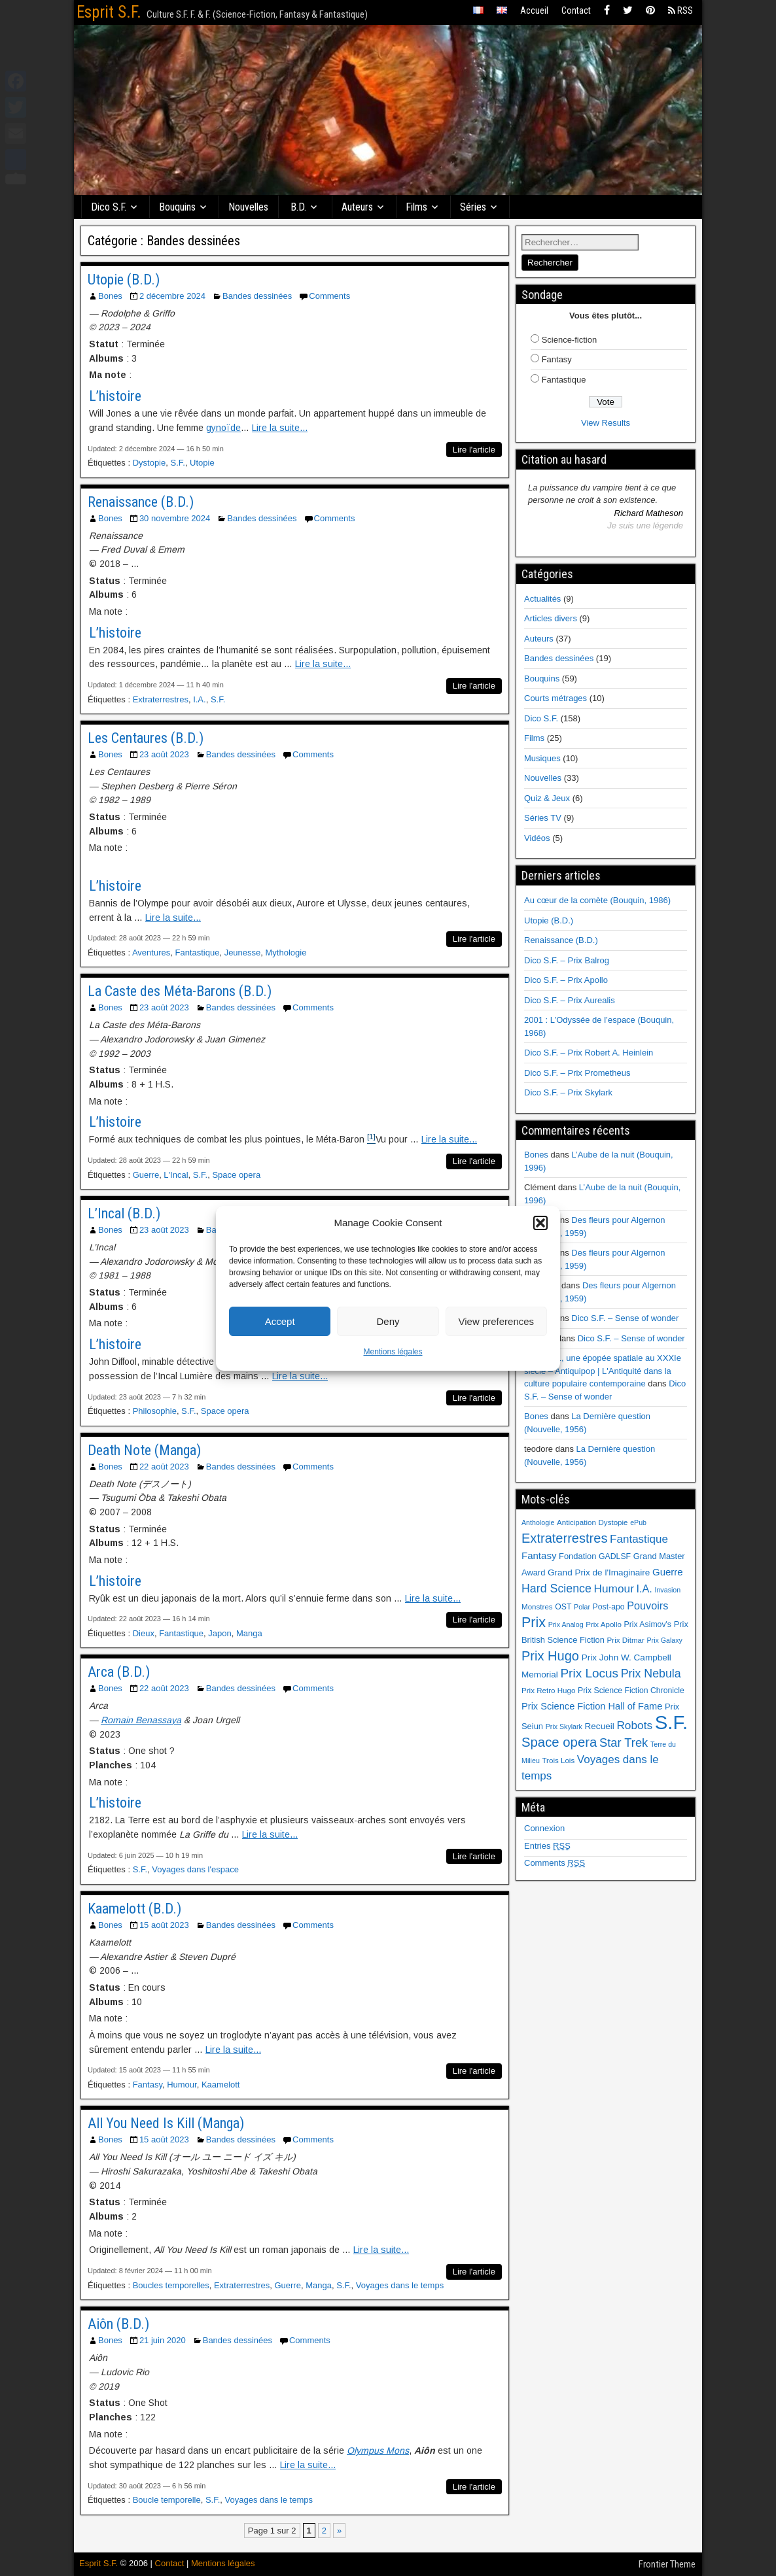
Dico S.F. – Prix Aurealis (569, 1000)
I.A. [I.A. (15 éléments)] (644, 1588)
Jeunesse (242, 952)
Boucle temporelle (167, 2500)
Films (416, 207)
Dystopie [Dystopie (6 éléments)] (612, 1522)
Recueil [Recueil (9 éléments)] (599, 1726)
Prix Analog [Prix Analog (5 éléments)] (566, 1624)
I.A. (199, 699)
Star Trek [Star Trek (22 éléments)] (623, 1742)
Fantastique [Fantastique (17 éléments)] (639, 1539)
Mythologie (286, 952)
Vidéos (537, 838)
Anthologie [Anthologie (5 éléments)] (537, 1522)
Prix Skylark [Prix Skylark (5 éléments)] (564, 1726)
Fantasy (147, 2084)
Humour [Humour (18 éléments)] (613, 1588)
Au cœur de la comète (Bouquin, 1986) (597, 900)
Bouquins (177, 207)
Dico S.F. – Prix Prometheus (577, 1073)
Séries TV (542, 818)
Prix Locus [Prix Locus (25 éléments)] (589, 1673)
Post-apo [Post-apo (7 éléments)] (609, 1606)
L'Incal (176, 1175)
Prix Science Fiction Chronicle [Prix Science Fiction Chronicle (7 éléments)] (631, 1690)
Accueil (534, 10)
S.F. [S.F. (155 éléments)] (671, 1722)
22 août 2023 (164, 1466)
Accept (280, 1321)
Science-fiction (569, 340)
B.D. (298, 207)
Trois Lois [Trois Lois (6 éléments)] (558, 1760)
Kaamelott (221, 2084)
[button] (540, 1222)
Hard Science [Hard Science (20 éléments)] (556, 1588)
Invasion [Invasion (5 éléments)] (667, 1590)
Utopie (202, 463)
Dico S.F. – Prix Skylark (568, 1092)
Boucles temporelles (171, 2285)
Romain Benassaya (141, 1720)
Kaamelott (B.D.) (134, 1908)
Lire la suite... (280, 427)
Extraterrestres (160, 699)
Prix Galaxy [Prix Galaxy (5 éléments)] (664, 1640)
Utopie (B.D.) (124, 279)
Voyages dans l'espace (195, 1869)
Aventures (151, 952)
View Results (605, 423)
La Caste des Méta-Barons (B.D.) (180, 991)
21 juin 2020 (162, 2340)
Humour (182, 2084)
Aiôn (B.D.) (118, 2324)
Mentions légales (392, 1351)
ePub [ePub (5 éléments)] (638, 1522)
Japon (219, 1633)
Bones (110, 296)
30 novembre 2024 (174, 518)
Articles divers (550, 618)
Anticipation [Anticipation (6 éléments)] (576, 1522)
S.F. (177, 463)
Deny (387, 1321)
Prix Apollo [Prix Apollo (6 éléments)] (604, 1624)
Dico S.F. (108, 207)
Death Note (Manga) (144, 1450)
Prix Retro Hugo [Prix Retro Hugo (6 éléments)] (548, 1690)
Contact (576, 10)
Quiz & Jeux (547, 798)
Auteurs (357, 207)
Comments (329, 296)
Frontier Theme (667, 2564)
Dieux (143, 1633)
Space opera (236, 1175)
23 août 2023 (164, 754)
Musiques (542, 758)
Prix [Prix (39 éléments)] (533, 1622)
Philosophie (155, 1411)
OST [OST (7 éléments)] (563, 1606)
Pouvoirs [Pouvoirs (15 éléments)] (647, 1605)
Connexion (544, 1828)
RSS (680, 10)
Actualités (542, 599)
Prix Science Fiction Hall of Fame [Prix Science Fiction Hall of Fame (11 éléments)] (591, 1706)
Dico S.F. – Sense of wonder (625, 1318)
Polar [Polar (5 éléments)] (582, 1607)
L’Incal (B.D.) (124, 1213)
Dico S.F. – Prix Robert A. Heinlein (588, 1052)
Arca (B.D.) (119, 1672)
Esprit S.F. (109, 12)
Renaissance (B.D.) (141, 502)
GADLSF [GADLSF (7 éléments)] (615, 1556)
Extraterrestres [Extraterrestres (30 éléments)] (564, 1538)
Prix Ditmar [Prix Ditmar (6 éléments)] (625, 1640)
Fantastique (197, 952)
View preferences (497, 1321)
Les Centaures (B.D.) (145, 738)
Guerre (146, 1175)
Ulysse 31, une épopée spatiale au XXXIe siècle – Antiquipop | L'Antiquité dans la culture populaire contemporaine (602, 1370)
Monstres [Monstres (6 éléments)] (537, 1607)
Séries (473, 207)
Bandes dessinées (257, 296)
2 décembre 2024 (172, 296)
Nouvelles (248, 207)
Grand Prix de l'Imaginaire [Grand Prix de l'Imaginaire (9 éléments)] (599, 1572)
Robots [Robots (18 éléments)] (634, 1725)
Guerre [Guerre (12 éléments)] (667, 1571)
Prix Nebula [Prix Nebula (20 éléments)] (651, 1673)
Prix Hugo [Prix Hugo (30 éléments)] (550, 1656)
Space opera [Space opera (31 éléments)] (559, 1742)
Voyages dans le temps (400, 2285)
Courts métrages (555, 698)
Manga (249, 1633)
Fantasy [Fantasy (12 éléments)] (538, 1555)
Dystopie (149, 463)
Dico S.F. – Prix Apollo (566, 980)
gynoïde (223, 427)
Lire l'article (474, 450)
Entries (547, 1846)
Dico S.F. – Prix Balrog (566, 960)
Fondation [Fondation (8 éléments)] (577, 1556)
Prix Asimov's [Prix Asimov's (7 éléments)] (647, 1624)
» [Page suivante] (339, 2530)
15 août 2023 (164, 1925)
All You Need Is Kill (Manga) (166, 2123)
